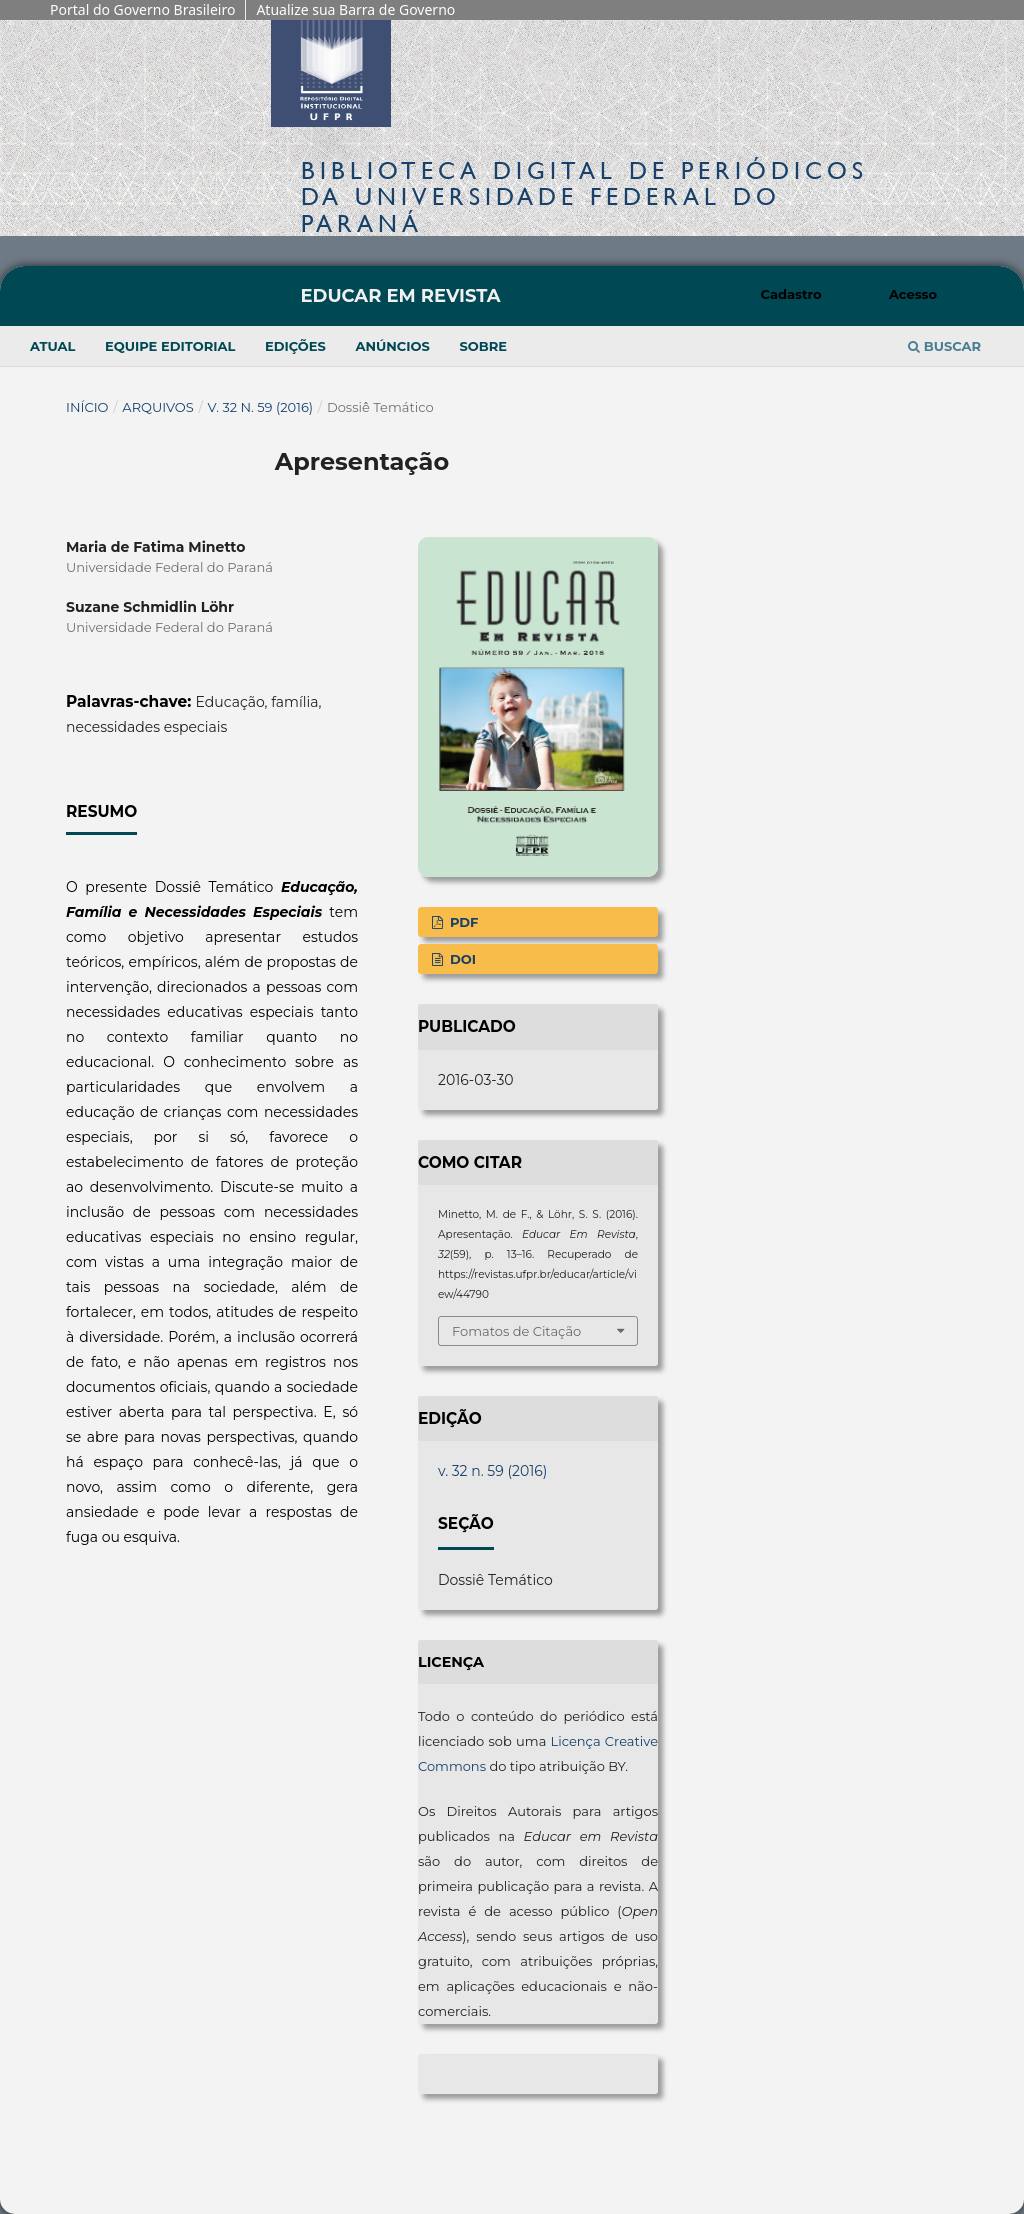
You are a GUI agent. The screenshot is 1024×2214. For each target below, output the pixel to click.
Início (87, 407)
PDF (462, 922)
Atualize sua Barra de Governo (355, 9)
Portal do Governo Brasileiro (142, 9)
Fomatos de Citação (516, 1331)
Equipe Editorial (170, 346)
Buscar (944, 346)
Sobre (483, 346)
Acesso (913, 294)
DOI (461, 959)
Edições (295, 346)
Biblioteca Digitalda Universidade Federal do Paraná (584, 196)
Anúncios (392, 346)
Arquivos (157, 407)
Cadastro (791, 294)
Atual (52, 346)
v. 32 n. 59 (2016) (261, 407)
